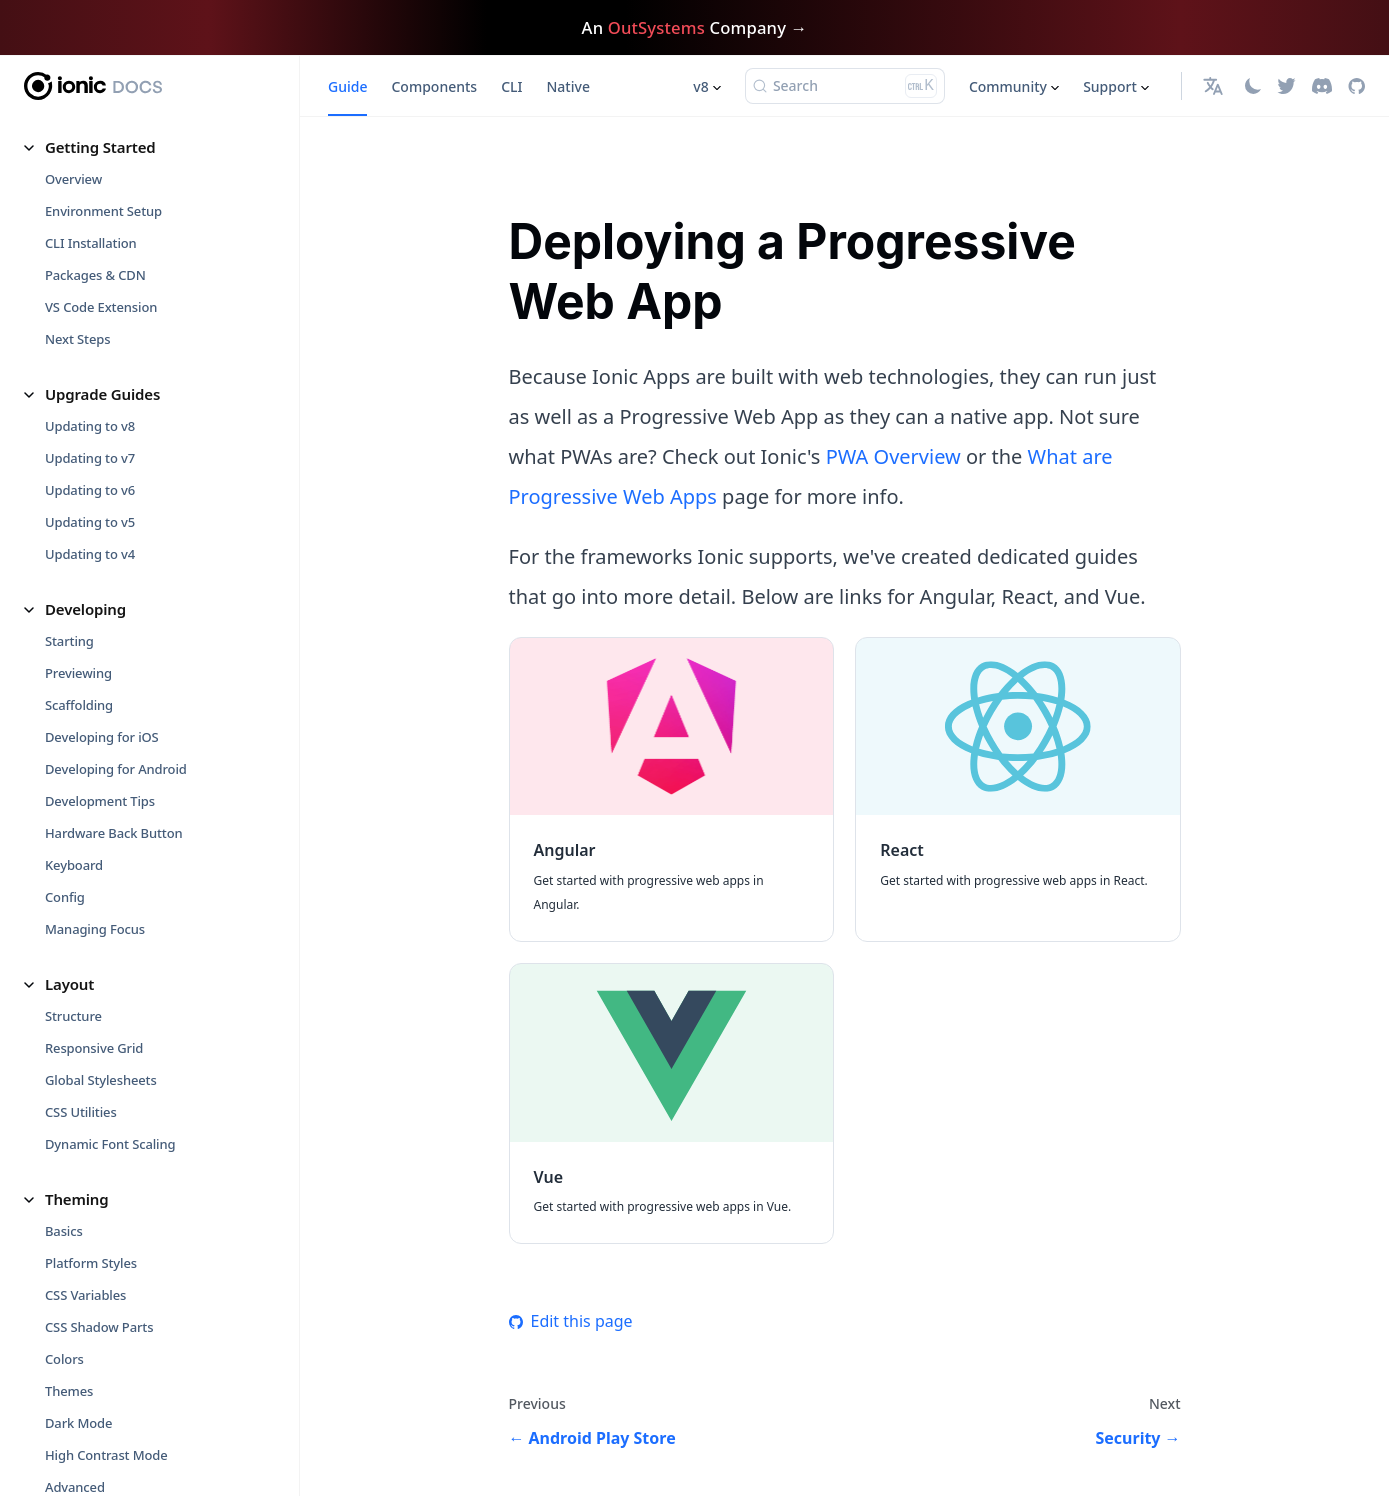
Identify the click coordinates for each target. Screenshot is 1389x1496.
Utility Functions (94, 207)
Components (434, 86)
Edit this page (571, 1321)
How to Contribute (101, 1209)
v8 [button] (700, 86)
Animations (80, 454)
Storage (68, 303)
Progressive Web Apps (112, 271)
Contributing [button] (91, 1177)
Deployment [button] (89, 541)
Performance (84, 367)
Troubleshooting (95, 335)
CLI (511, 86)
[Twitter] (1286, 86)
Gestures (72, 486)
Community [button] (1008, 86)
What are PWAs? (94, 1122)
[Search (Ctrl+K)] (845, 86)
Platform (71, 239)
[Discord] (1322, 86)
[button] (1215, 86)
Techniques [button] (85, 692)
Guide (347, 86)
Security (69, 724)
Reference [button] (81, 1296)
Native (567, 86)
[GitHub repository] (1356, 86)
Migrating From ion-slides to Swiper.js (131, 167)
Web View (74, 1090)
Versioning (77, 1360)
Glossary (71, 1328)
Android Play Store (101, 605)
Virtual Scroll (83, 127)
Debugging (79, 811)
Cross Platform (90, 1058)
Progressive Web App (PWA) (129, 637)
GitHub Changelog (110, 1424)
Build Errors (80, 843)
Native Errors (85, 907)
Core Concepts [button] (96, 994)
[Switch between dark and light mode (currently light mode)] (1253, 86)
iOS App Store (86, 573)
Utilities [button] (72, 422)
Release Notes (88, 1392)
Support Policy (89, 1456)
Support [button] (1110, 86)
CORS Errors (81, 939)
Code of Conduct (95, 1241)
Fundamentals (88, 1026)
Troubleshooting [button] (104, 779)
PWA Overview (893, 456)
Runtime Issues (92, 875)
